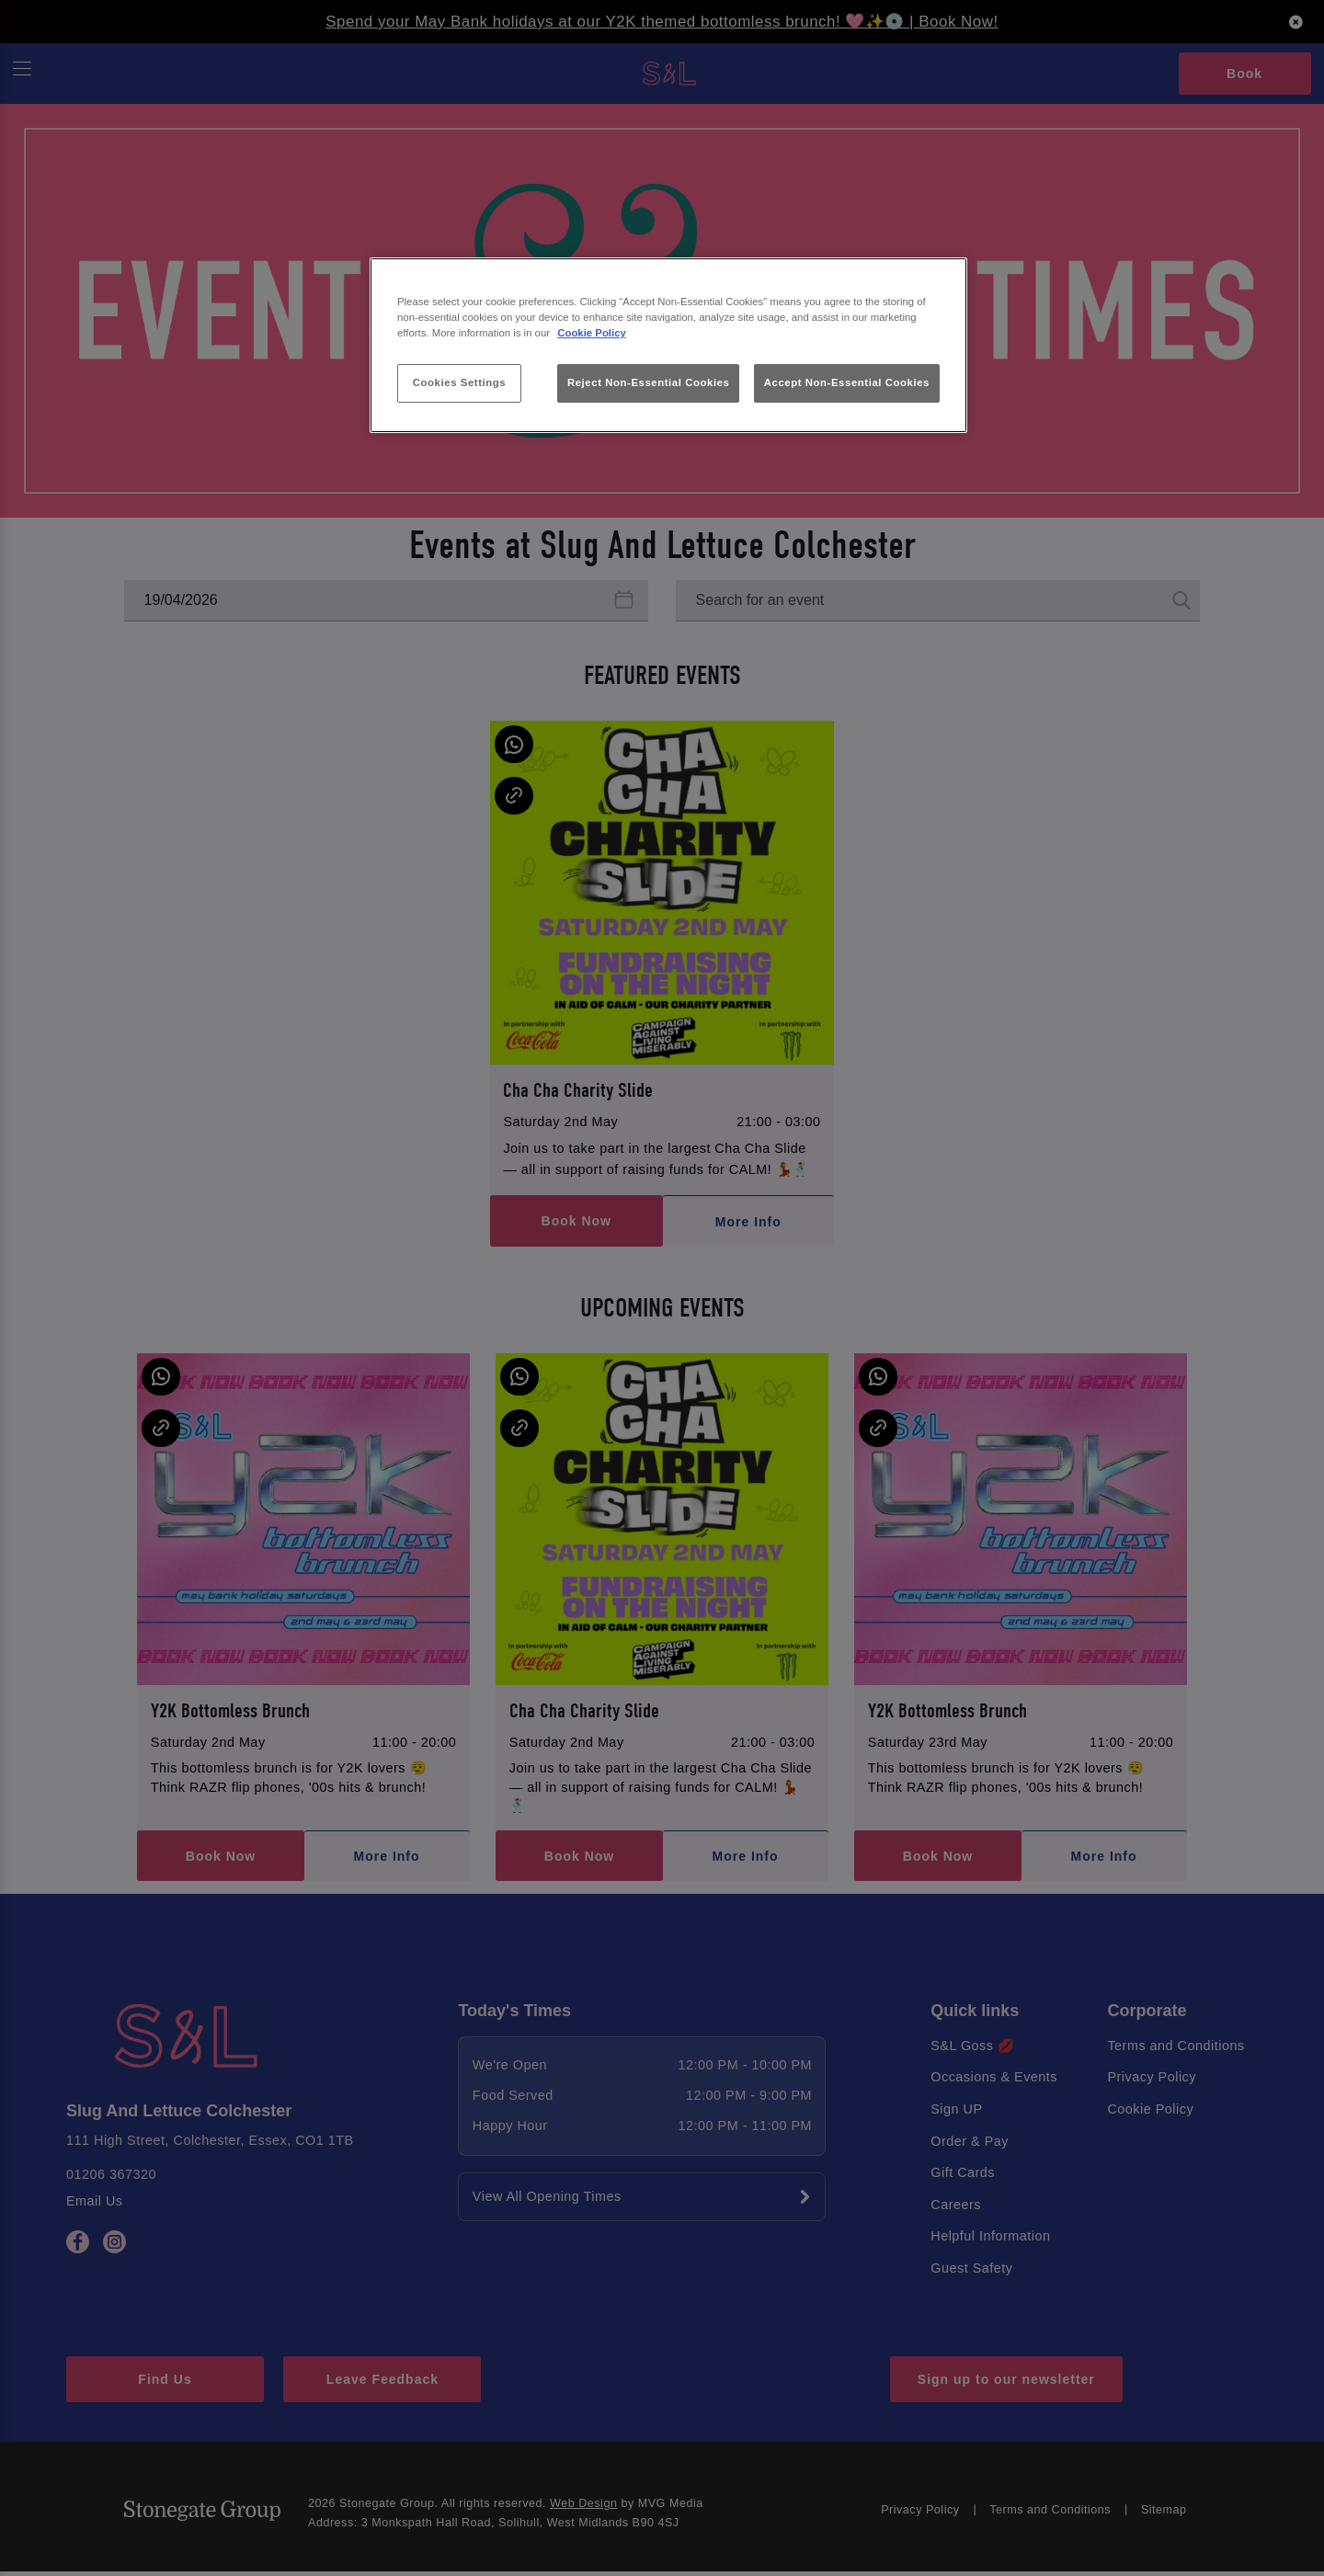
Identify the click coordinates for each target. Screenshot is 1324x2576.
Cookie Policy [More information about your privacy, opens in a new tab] (591, 332)
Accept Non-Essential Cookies (847, 382)
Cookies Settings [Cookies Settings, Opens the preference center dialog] (459, 382)
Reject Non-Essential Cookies (648, 382)
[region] (668, 345)
